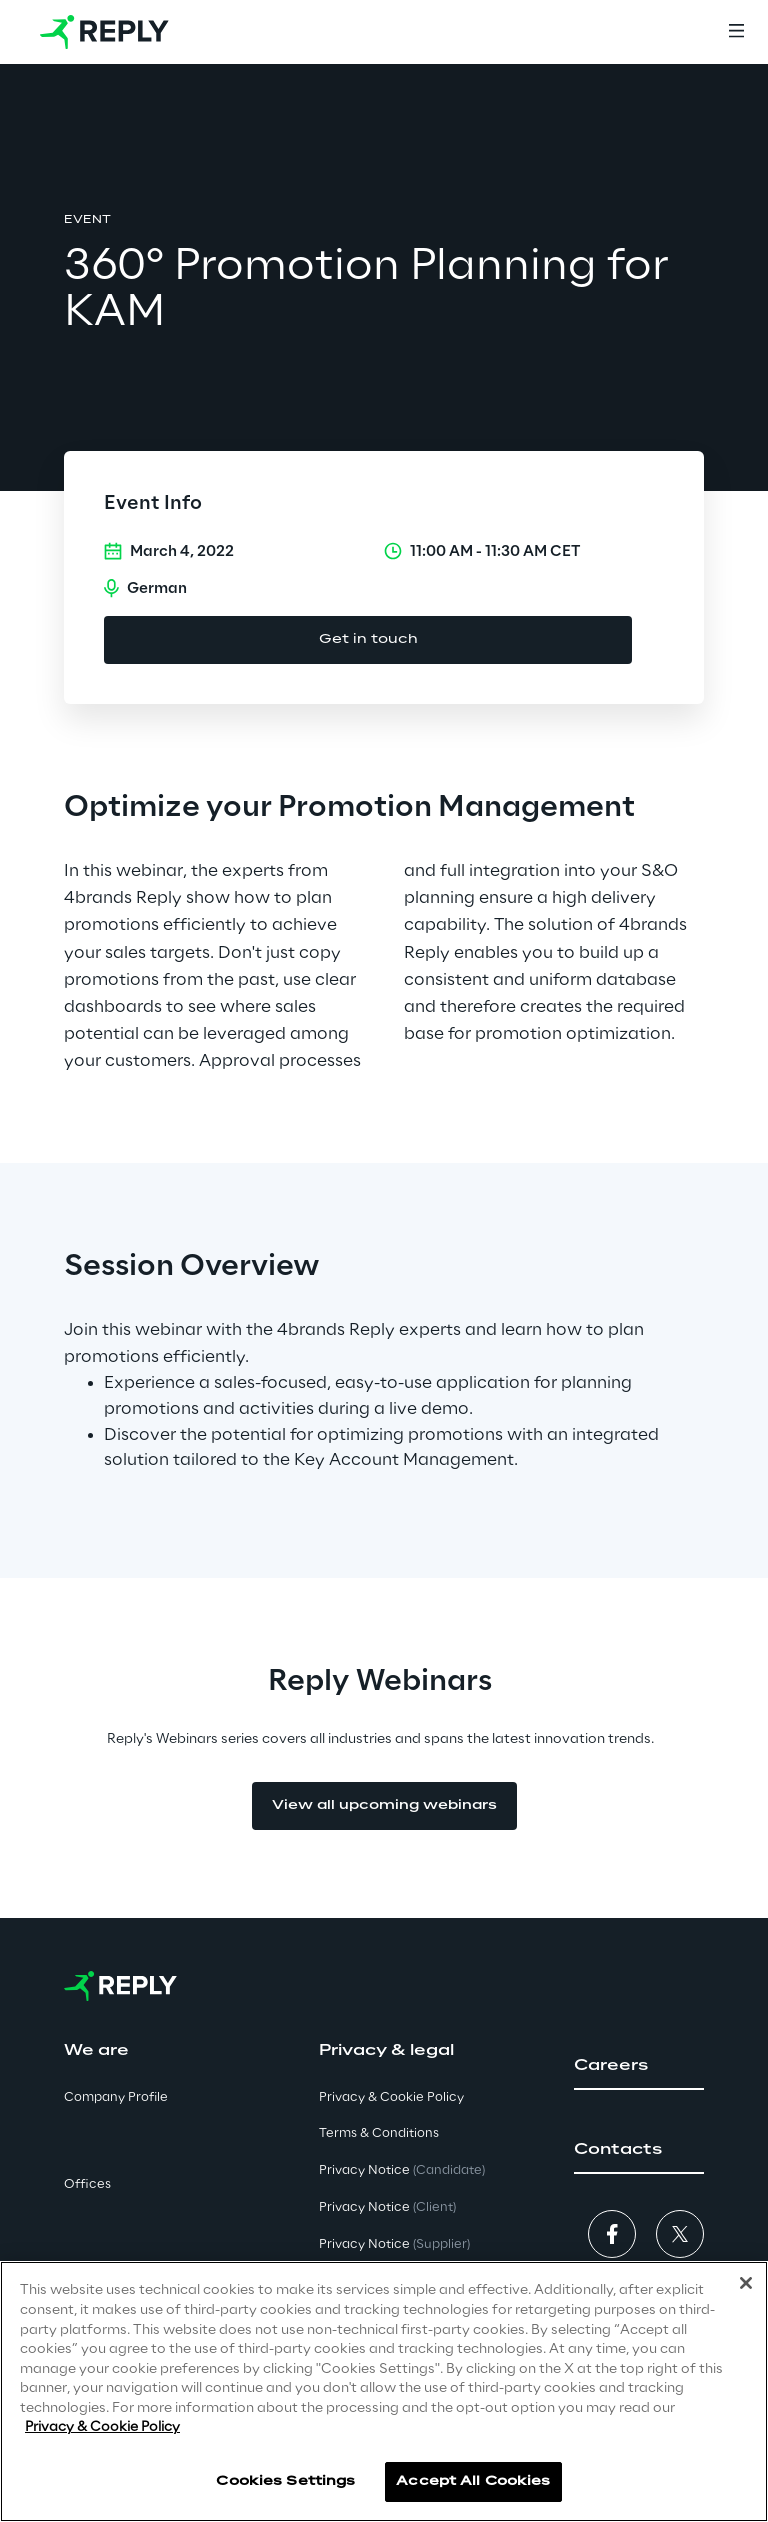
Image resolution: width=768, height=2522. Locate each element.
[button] (639, 2066)
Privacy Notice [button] (402, 2170)
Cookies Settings (285, 2481)
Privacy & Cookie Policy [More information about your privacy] (102, 2427)
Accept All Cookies (473, 2481)
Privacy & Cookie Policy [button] (391, 2097)
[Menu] (736, 32)
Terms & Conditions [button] (379, 2133)
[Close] (746, 2283)
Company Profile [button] (116, 2097)
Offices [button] (87, 2184)
